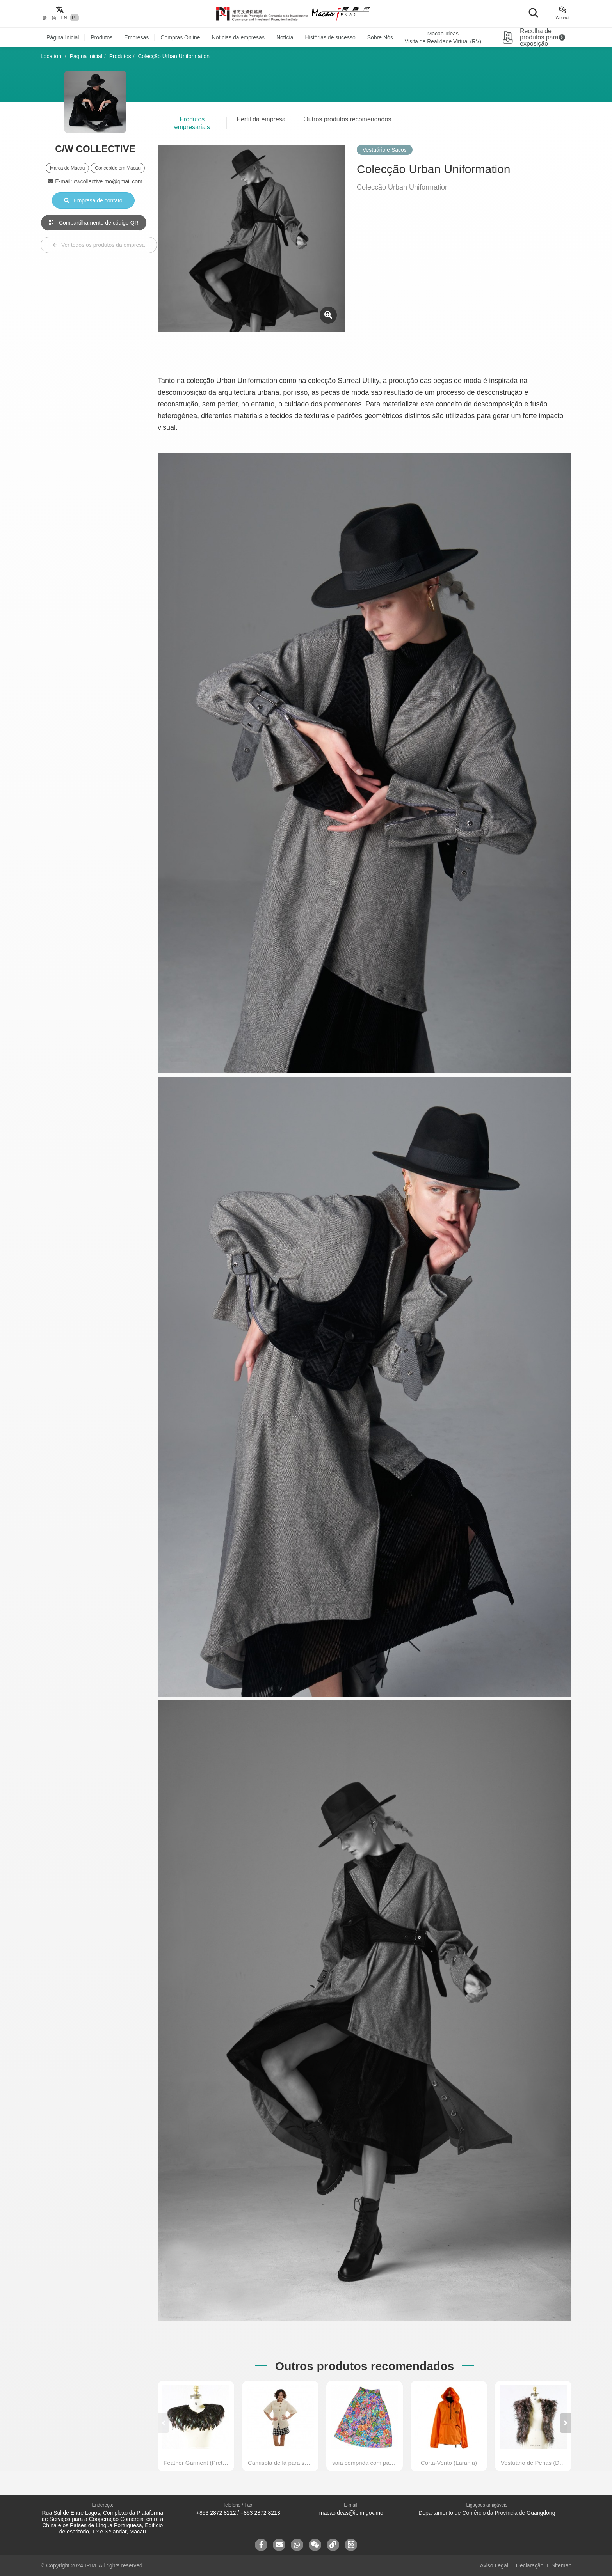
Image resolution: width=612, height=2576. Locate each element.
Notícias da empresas (238, 37)
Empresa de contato (93, 200)
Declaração (530, 2565)
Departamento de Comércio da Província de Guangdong (486, 2513)
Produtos (101, 37)
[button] (565, 2423)
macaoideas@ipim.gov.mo (351, 2513)
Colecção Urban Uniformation (174, 56)
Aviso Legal (494, 2565)
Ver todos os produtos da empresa (99, 245)
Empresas (136, 37)
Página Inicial (62, 37)
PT (74, 17)
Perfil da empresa (261, 119)
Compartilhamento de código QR (94, 223)
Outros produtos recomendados (347, 119)
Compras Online (180, 37)
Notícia (285, 37)
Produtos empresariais (192, 123)
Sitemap (561, 2565)
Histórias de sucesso (330, 37)
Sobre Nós (380, 37)
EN (64, 17)
